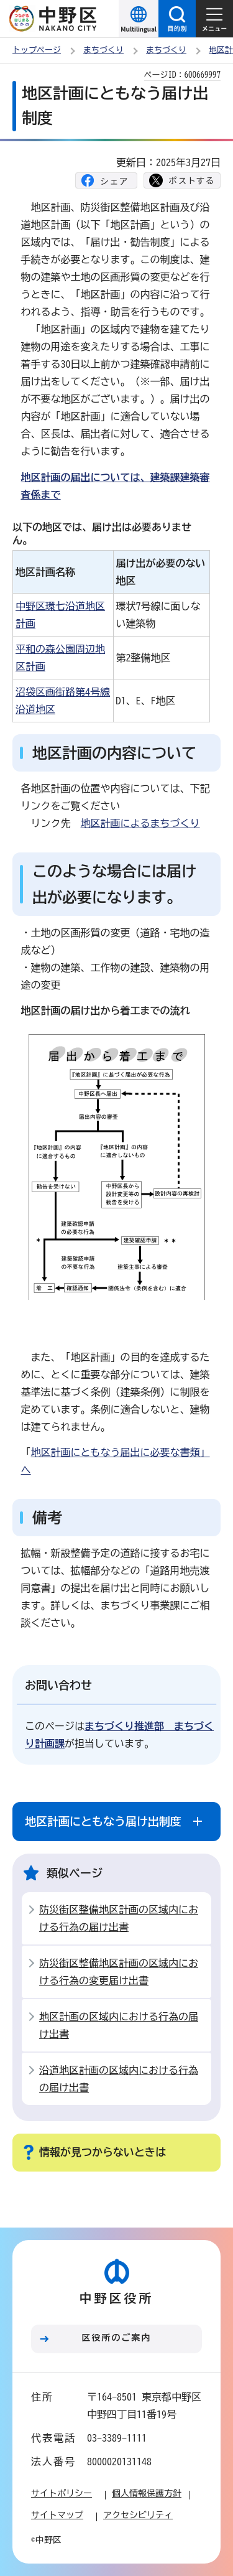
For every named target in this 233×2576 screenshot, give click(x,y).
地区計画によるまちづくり (140, 823)
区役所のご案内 (117, 2337)
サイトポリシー (61, 2493)
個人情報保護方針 (146, 2493)
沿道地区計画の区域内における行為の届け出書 (118, 2079)
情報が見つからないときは (102, 2152)
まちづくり (103, 50)
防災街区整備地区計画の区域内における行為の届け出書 (118, 1918)
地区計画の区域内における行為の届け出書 (118, 2025)
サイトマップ (57, 2515)
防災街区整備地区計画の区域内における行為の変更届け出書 (118, 1972)
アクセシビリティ (138, 2515)
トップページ (36, 50)
